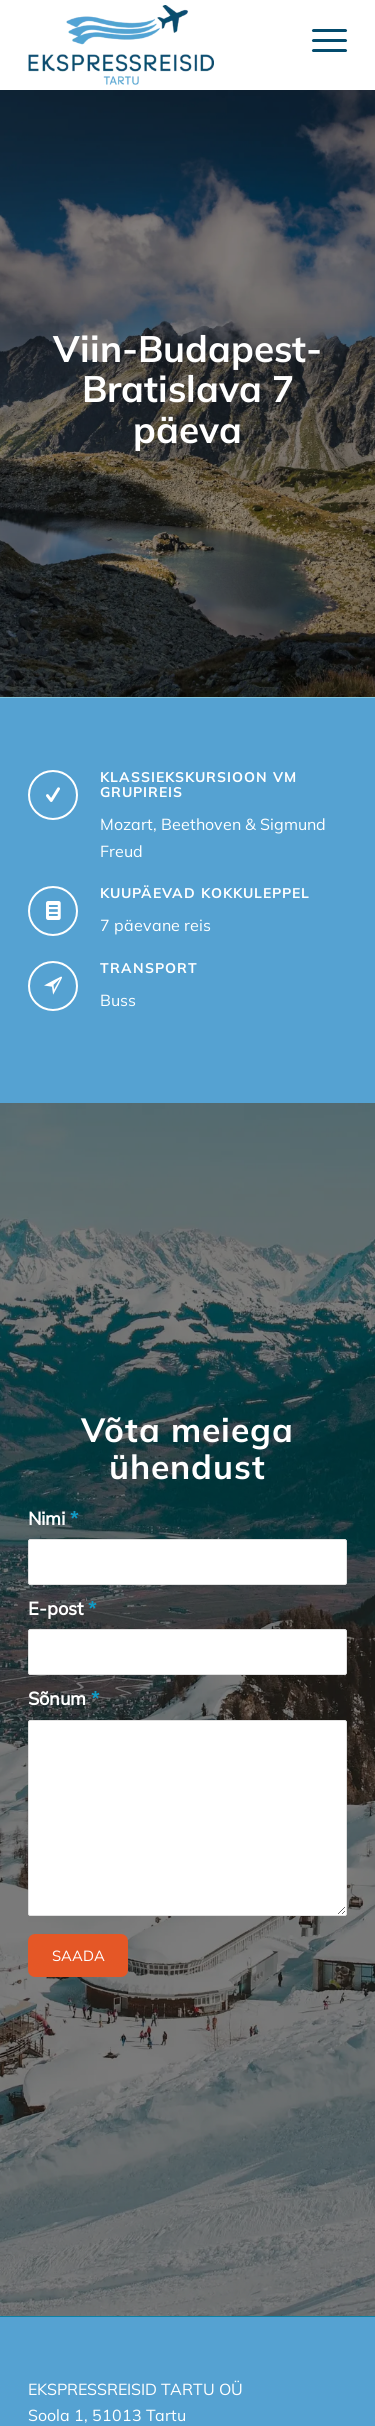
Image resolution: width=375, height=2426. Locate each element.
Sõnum (63, 1698)
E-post (62, 1608)
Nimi (53, 1518)
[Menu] (319, 40)
